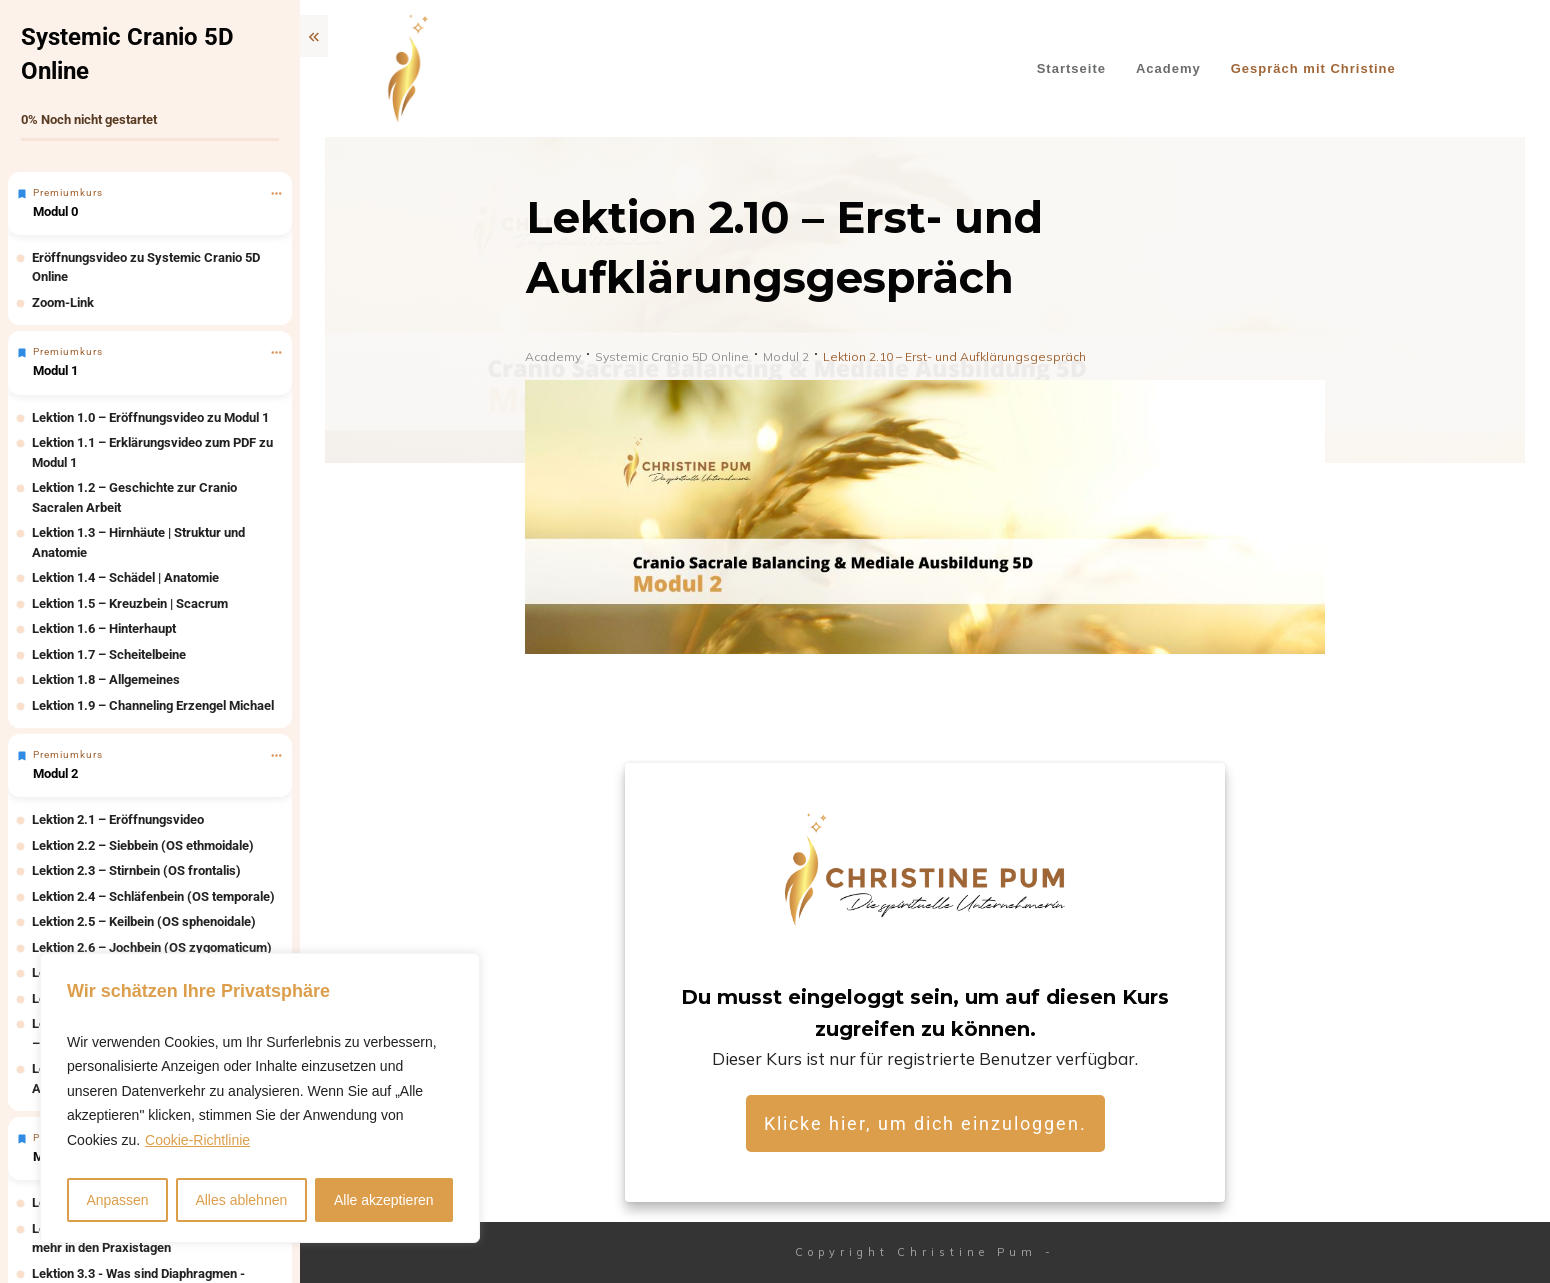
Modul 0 (55, 211)
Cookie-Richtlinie (197, 1140)
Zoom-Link (63, 302)
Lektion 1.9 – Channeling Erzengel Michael (153, 705)
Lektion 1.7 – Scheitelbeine (109, 654)
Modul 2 (55, 773)
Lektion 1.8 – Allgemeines (106, 679)
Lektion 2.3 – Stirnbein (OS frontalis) (136, 870)
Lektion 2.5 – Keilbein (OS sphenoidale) (144, 921)
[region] (260, 1098)
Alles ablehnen (241, 1200)
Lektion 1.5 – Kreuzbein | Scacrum (130, 603)
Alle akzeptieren (384, 1200)
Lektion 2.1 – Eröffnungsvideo (118, 819)
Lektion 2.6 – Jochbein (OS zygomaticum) (152, 947)
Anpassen (117, 1200)
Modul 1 (55, 370)
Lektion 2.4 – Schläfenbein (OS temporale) (153, 896)
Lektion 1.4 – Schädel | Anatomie (125, 577)
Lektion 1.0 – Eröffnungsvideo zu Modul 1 (150, 417)
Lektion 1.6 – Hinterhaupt (104, 628)
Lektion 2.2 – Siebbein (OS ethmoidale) (143, 845)
